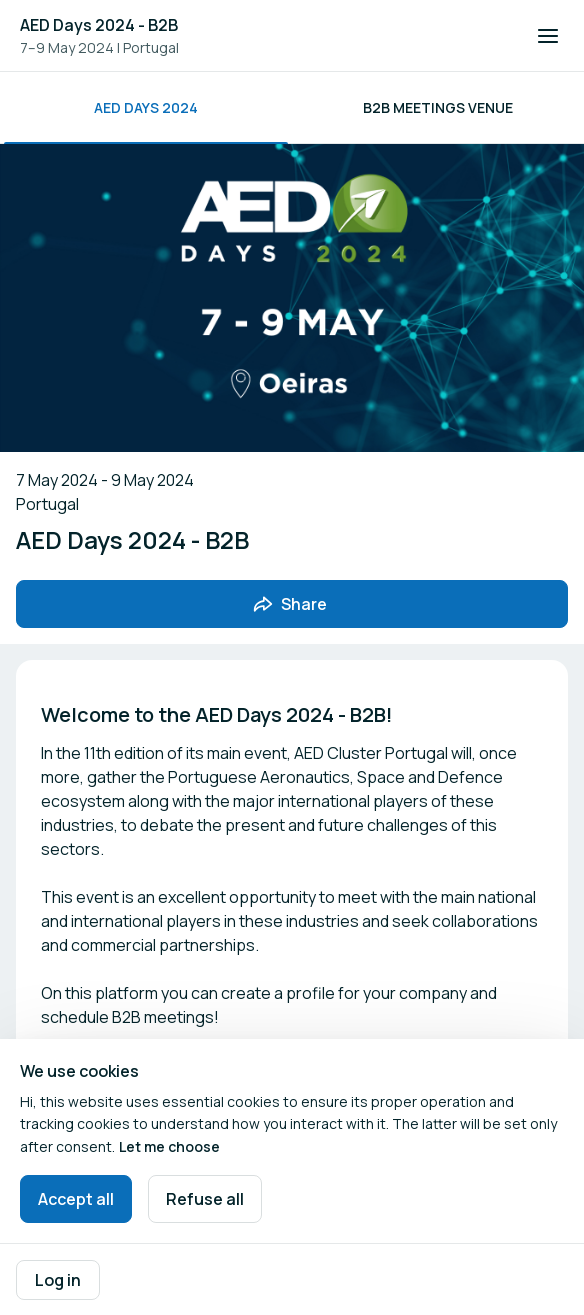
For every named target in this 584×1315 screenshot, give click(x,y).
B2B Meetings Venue (438, 107)
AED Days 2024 (146, 107)
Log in (58, 1280)
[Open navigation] (548, 36)
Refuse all (205, 1199)
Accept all (76, 1199)
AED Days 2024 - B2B (99, 25)
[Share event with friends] (292, 604)
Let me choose (169, 1146)
